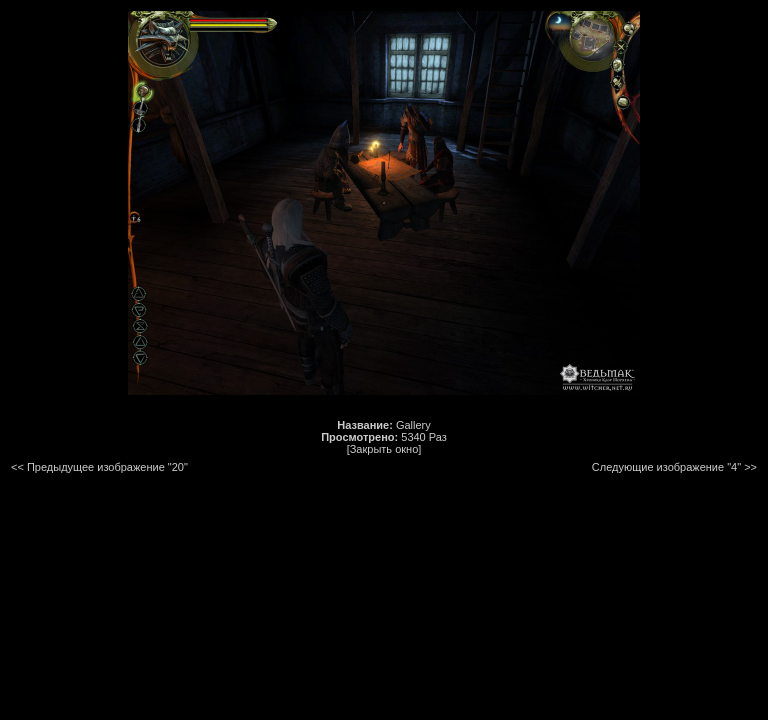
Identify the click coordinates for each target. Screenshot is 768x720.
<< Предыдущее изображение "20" (99, 467)
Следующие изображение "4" (666, 467)
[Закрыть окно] (384, 449)
